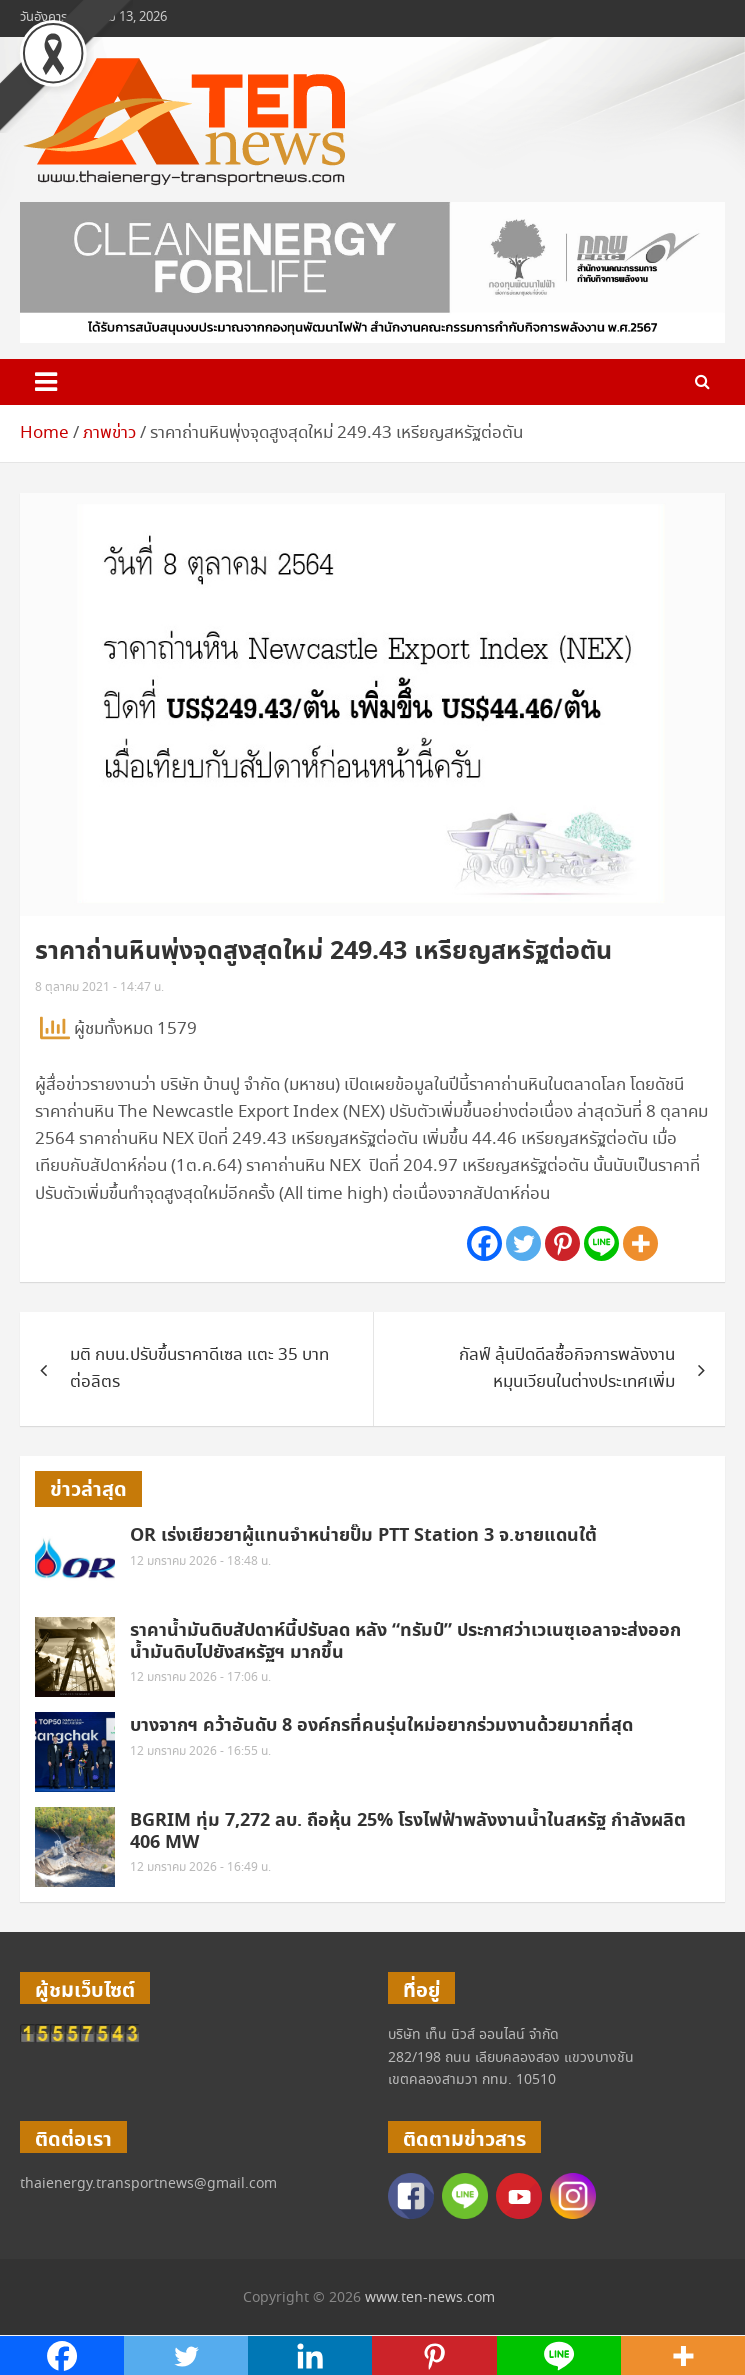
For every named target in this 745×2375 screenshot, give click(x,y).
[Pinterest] (562, 1243)
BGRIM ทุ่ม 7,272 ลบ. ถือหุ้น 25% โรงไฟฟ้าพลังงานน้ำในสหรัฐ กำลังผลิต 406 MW (408, 1831)
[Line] (601, 1243)
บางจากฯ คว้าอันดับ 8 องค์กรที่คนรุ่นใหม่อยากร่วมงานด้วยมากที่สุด (381, 1725)
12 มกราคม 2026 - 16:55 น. (200, 1751)
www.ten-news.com (430, 2298)
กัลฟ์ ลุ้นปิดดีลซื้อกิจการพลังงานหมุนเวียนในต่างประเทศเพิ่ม (567, 1369)
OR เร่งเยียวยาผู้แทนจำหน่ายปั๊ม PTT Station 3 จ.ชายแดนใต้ (363, 1535)
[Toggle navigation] (46, 382)
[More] (640, 1243)
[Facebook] (484, 1243)
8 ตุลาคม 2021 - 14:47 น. (99, 987)
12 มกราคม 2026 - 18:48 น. (200, 1561)
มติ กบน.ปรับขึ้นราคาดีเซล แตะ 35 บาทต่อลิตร (199, 1369)
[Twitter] (523, 1243)
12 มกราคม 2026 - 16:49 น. (200, 1867)
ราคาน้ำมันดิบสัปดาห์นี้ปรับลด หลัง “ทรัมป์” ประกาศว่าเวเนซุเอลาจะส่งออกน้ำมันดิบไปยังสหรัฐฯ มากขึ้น (405, 1641)
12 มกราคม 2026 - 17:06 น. (200, 1677)
